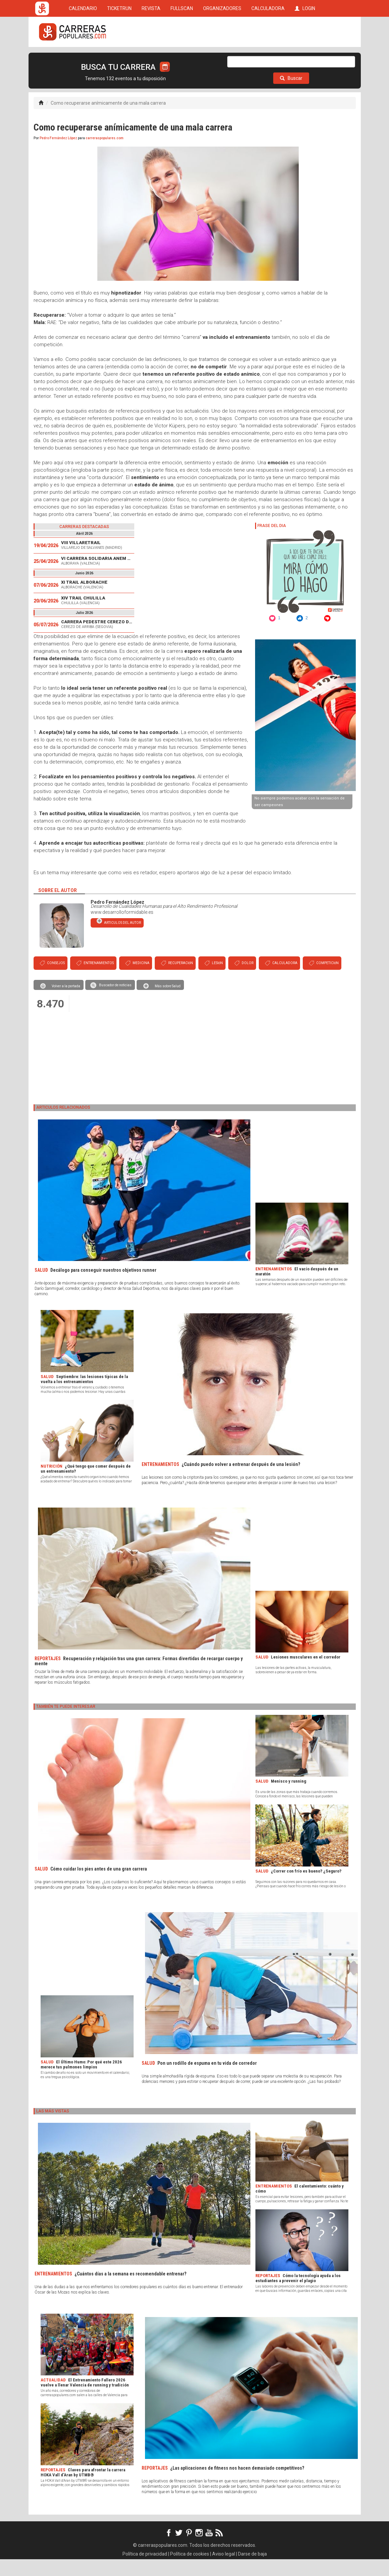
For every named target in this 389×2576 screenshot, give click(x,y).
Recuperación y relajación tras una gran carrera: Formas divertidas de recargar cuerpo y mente (139, 1678)
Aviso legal (223, 2570)
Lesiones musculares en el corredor (305, 1673)
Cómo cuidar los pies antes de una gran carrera (98, 1885)
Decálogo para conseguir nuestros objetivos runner (103, 1287)
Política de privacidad (145, 2570)
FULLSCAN (182, 57)
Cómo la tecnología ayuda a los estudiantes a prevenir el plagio (298, 2295)
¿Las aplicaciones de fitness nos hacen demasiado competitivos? (237, 2484)
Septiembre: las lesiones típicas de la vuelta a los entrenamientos (84, 1396)
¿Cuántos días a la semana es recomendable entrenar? (130, 2290)
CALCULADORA (268, 57)
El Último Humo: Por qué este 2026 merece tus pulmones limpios (81, 2081)
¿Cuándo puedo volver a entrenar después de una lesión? (241, 1481)
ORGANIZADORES (222, 57)
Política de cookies (189, 2570)
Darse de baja (252, 2570)
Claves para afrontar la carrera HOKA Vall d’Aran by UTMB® (83, 2489)
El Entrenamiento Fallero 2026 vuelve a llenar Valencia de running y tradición (85, 2399)
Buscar (291, 95)
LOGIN (305, 57)
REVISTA (151, 57)
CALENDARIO (83, 57)
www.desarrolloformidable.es (122, 929)
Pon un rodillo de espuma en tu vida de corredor (207, 2080)
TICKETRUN (119, 57)
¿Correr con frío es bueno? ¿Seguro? (306, 1887)
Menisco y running (288, 1797)
